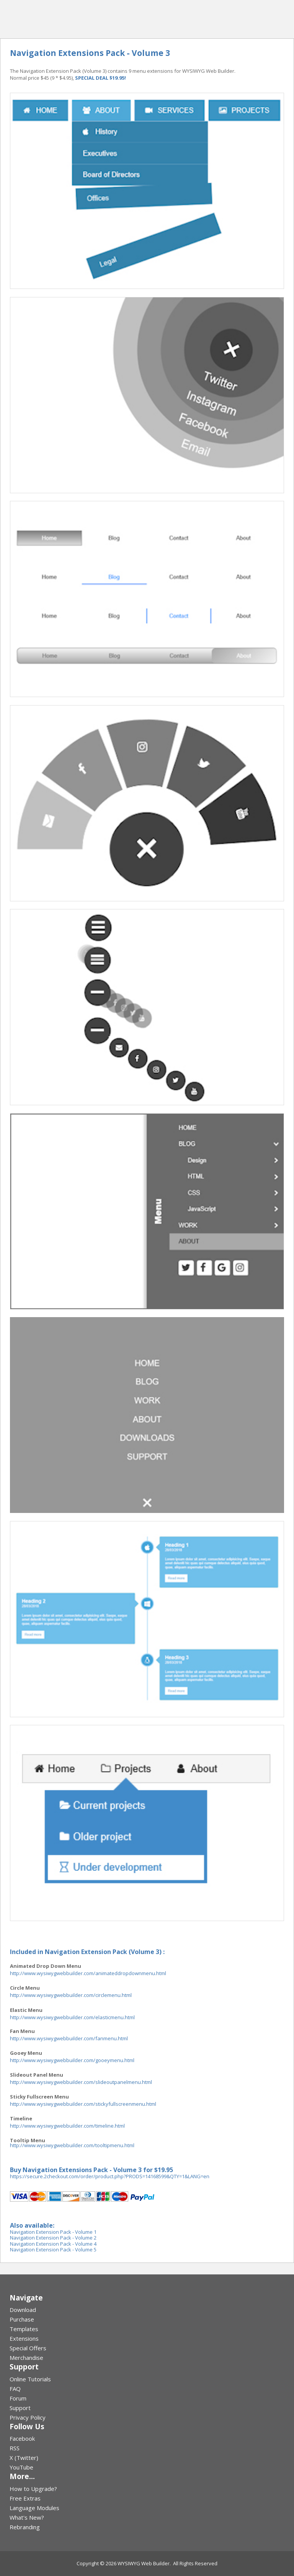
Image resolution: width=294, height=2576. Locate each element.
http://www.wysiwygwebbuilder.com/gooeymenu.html (72, 2060)
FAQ (15, 2388)
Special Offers (28, 2348)
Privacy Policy (28, 2417)
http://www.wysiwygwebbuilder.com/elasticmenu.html (72, 2017)
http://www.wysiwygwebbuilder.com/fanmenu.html (69, 2038)
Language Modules (34, 2508)
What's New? (27, 2517)
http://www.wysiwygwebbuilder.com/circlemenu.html (71, 1995)
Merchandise (26, 2357)
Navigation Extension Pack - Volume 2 (53, 2237)
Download (23, 2309)
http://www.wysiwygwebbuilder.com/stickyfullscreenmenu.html (83, 2103)
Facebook (22, 2438)
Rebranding (25, 2527)
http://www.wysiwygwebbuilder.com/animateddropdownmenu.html (88, 1973)
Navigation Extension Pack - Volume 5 (53, 2249)
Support (20, 2408)
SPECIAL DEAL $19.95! (100, 77)
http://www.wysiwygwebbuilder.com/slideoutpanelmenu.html (81, 2082)
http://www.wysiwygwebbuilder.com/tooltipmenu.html (72, 2145)
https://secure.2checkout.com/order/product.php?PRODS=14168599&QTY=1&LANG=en (109, 2176)
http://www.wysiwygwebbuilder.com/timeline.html (67, 2125)
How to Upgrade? (33, 2488)
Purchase (22, 2319)
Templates (24, 2329)
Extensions (24, 2338)
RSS (15, 2448)
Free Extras (25, 2498)
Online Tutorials (30, 2379)
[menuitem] (147, 2310)
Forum (18, 2398)
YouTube (21, 2467)
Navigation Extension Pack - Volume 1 (53, 2231)
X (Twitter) (24, 2457)
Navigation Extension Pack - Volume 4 (53, 2243)
